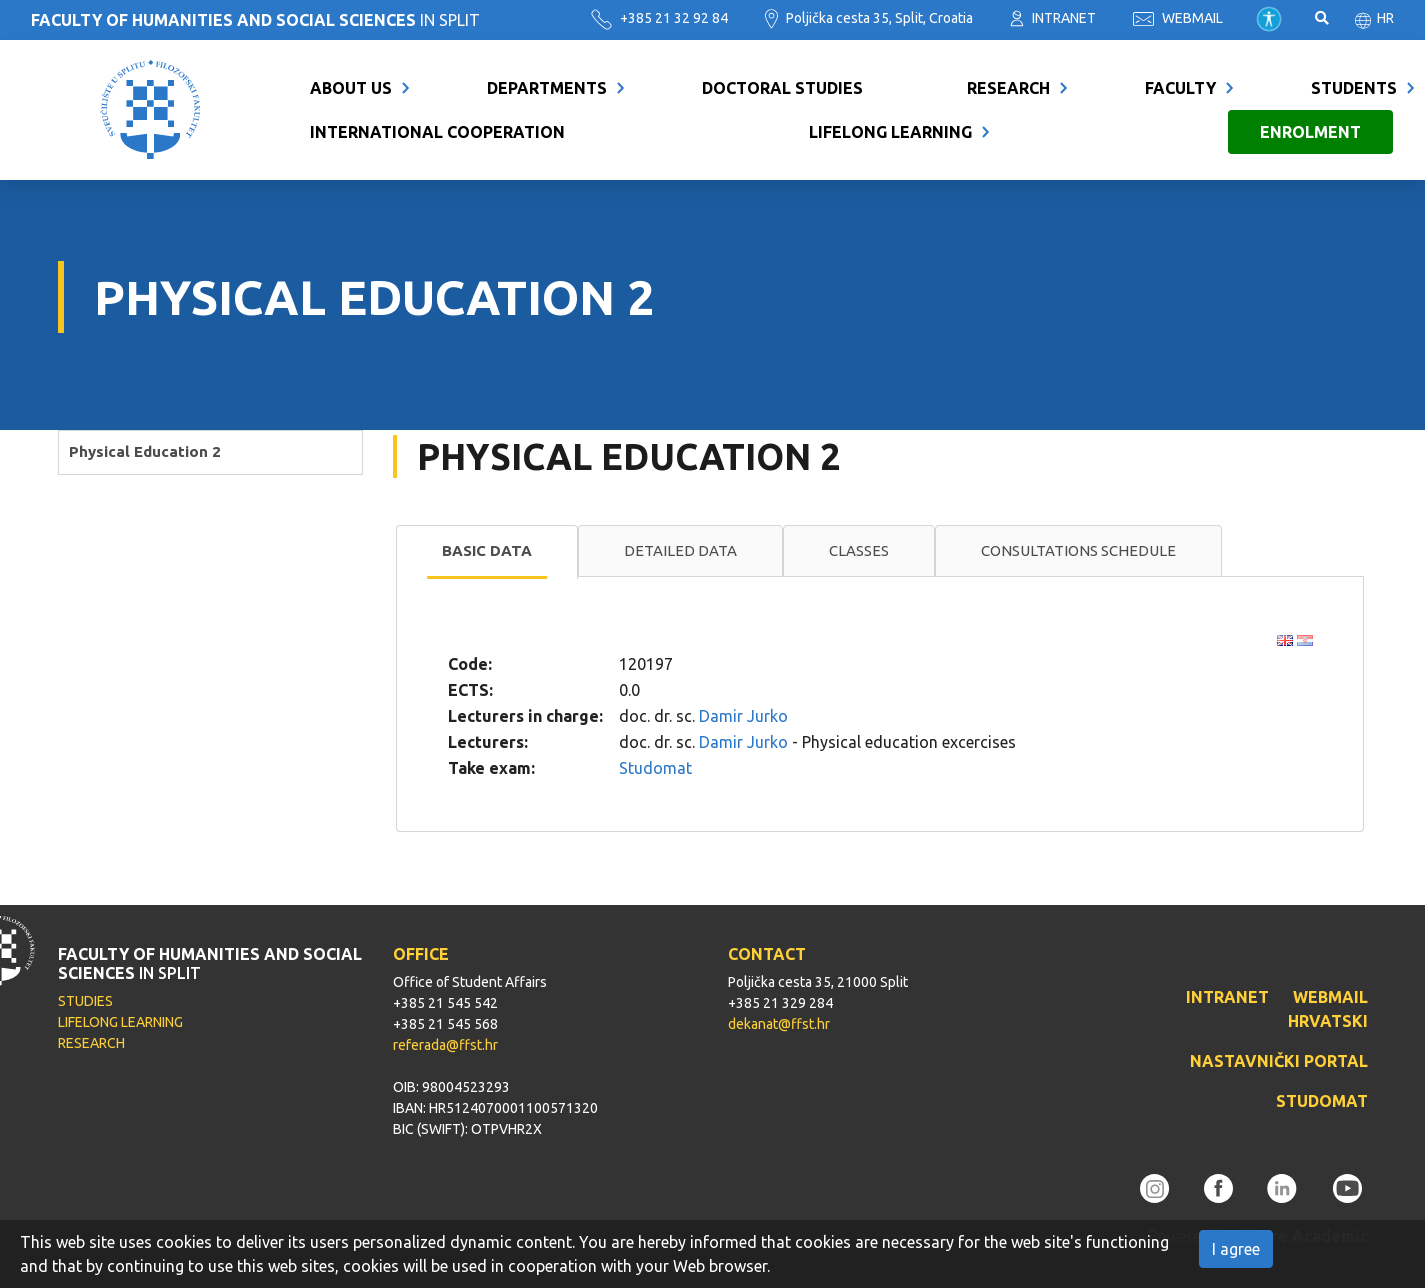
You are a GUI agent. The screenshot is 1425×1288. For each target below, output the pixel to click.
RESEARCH (91, 1043)
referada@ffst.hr (445, 1045)
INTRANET (1053, 18)
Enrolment (1310, 132)
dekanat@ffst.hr (779, 1024)
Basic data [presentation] (487, 550)
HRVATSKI (1328, 1021)
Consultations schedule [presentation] (1078, 550)
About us (351, 88)
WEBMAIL (1178, 18)
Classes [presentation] (859, 550)
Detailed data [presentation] (680, 550)
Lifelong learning (890, 132)
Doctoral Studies (782, 88)
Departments (547, 88)
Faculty (1180, 88)
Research (1008, 88)
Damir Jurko (743, 716)
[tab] (487, 552)
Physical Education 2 (145, 451)
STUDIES (85, 1001)
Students (1354, 88)
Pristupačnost (1269, 19)
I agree (1236, 1249)
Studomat (655, 768)
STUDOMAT (1322, 1101)
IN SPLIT (255, 20)
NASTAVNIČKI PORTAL (1279, 1061)
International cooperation (437, 132)
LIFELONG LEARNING (120, 1022)
